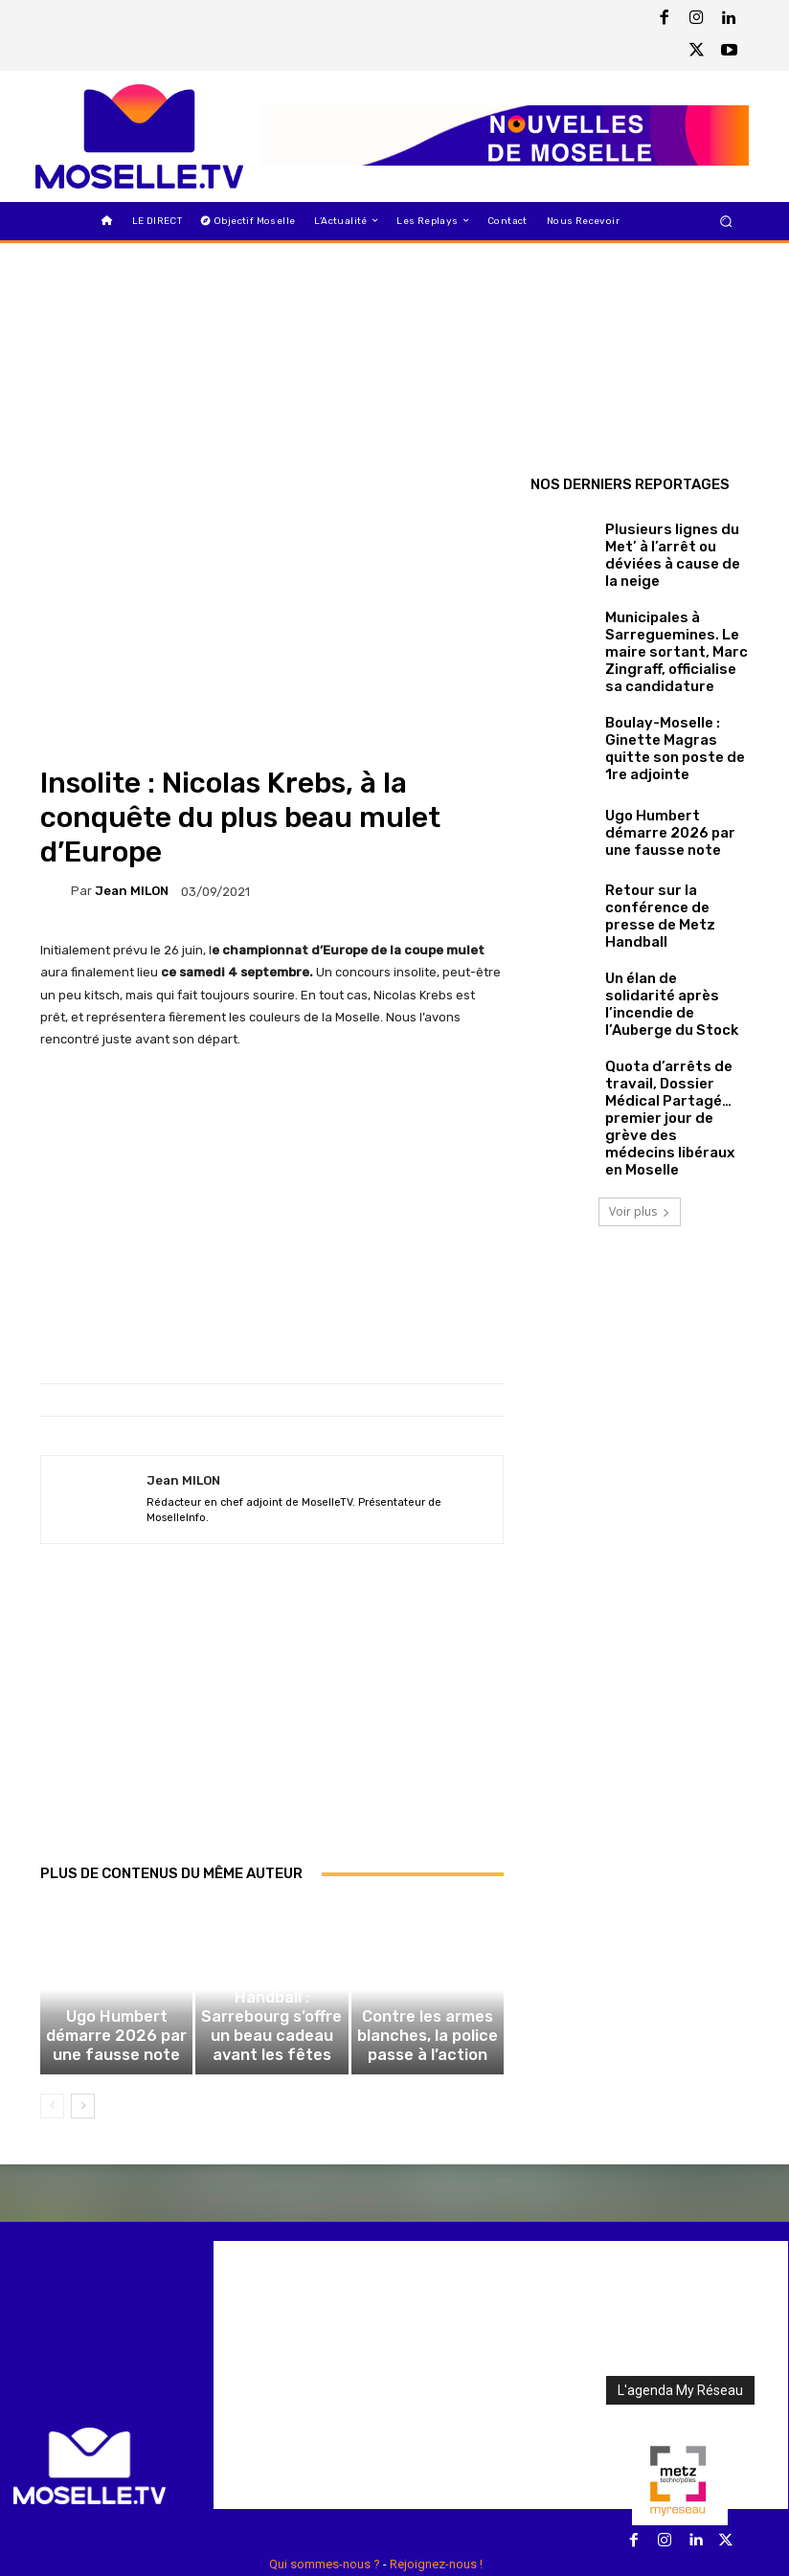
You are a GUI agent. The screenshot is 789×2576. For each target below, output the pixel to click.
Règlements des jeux (321, 2453)
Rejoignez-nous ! (436, 2430)
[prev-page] (52, 1972)
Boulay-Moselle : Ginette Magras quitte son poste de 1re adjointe (673, 710)
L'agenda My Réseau (680, 2256)
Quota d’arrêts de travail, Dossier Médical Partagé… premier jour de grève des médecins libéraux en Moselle (675, 1031)
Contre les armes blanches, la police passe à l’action (427, 1912)
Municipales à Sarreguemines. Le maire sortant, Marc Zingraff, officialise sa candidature (673, 631)
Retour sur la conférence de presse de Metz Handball (673, 869)
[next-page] (83, 1972)
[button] (726, 220)
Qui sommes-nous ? (324, 2430)
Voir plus (639, 1099)
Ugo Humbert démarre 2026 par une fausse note (116, 1918)
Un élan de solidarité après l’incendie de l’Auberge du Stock (661, 950)
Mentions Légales (438, 2453)
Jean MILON (132, 743)
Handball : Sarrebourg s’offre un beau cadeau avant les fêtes (271, 1912)
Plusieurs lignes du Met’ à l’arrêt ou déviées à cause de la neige (675, 551)
